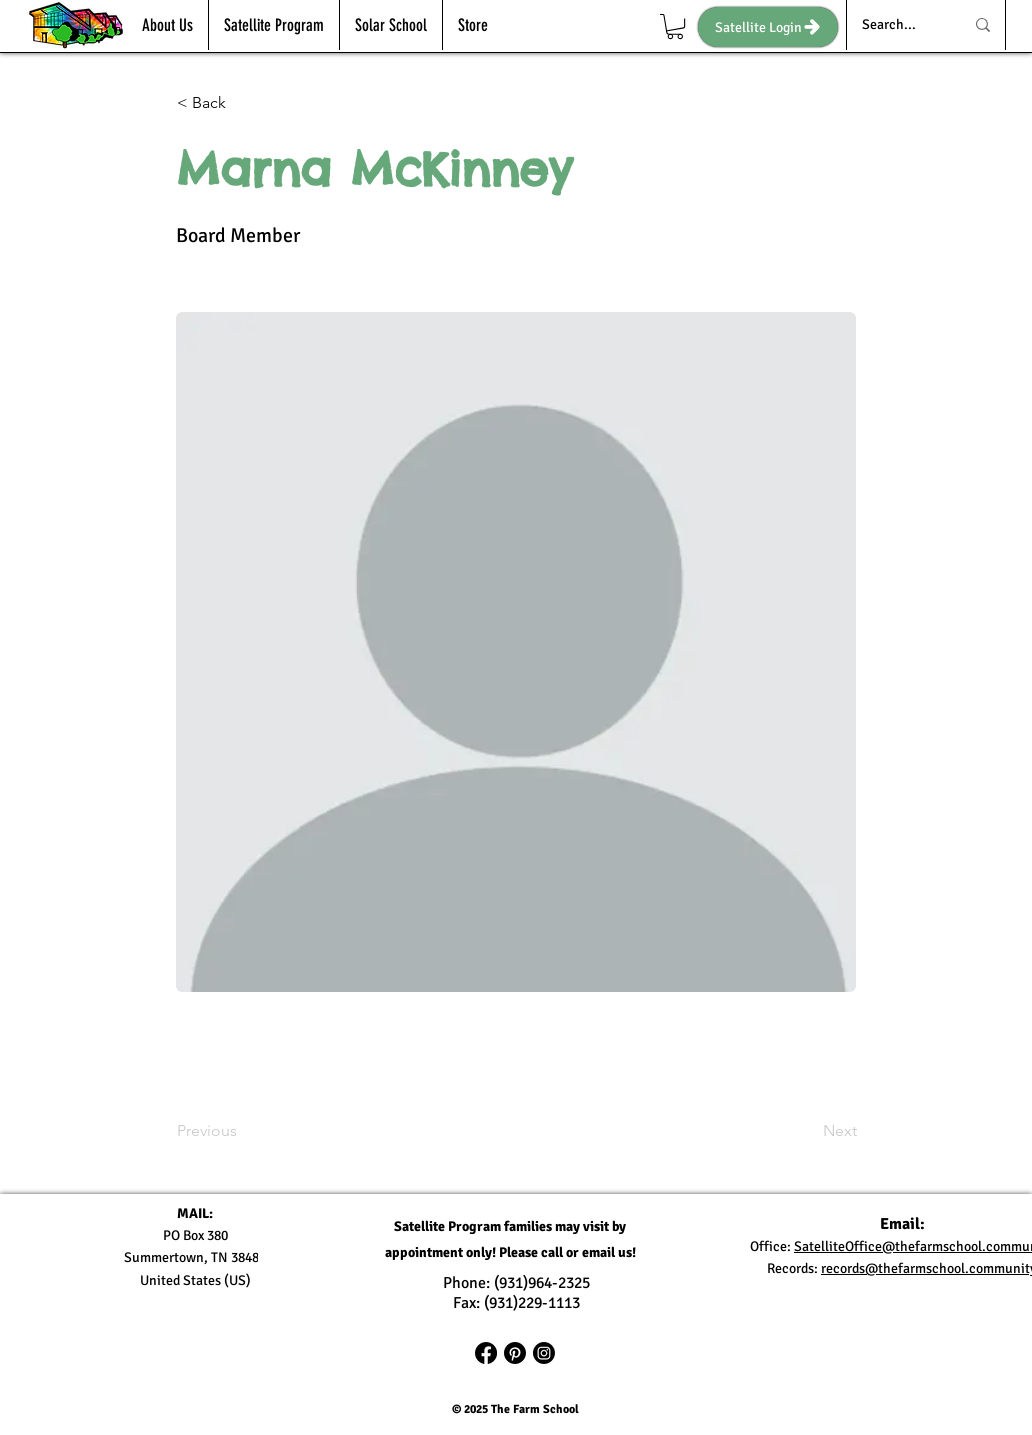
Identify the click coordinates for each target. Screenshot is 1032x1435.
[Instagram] (544, 1353)
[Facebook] (486, 1353)
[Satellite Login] (768, 27)
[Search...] (898, 25)
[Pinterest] (515, 1353)
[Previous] (243, 1132)
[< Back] (243, 103)
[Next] (807, 1132)
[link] (675, 26)
